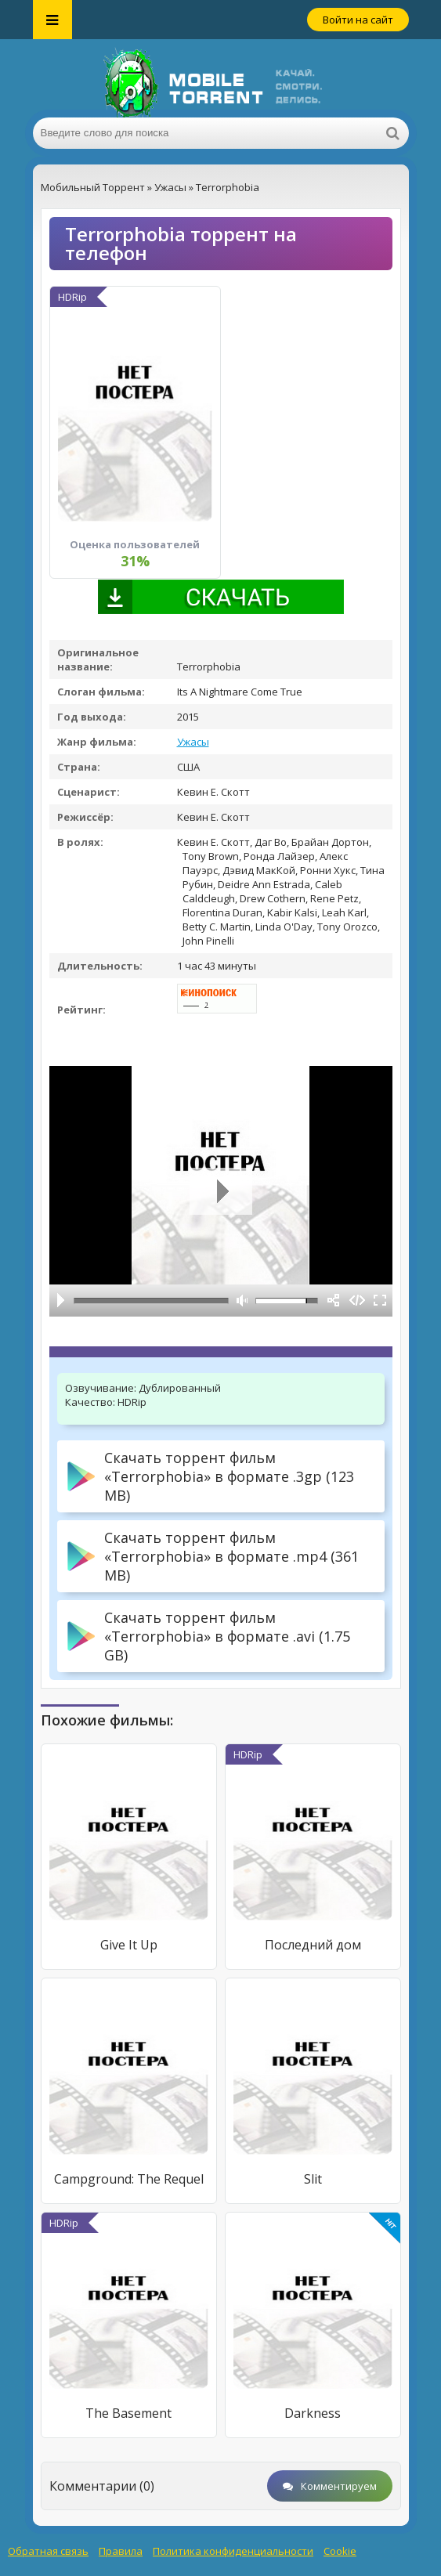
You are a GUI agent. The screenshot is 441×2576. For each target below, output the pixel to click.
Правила (121, 2551)
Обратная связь (48, 2551)
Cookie (340, 2551)
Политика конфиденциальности (233, 2551)
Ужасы (193, 742)
